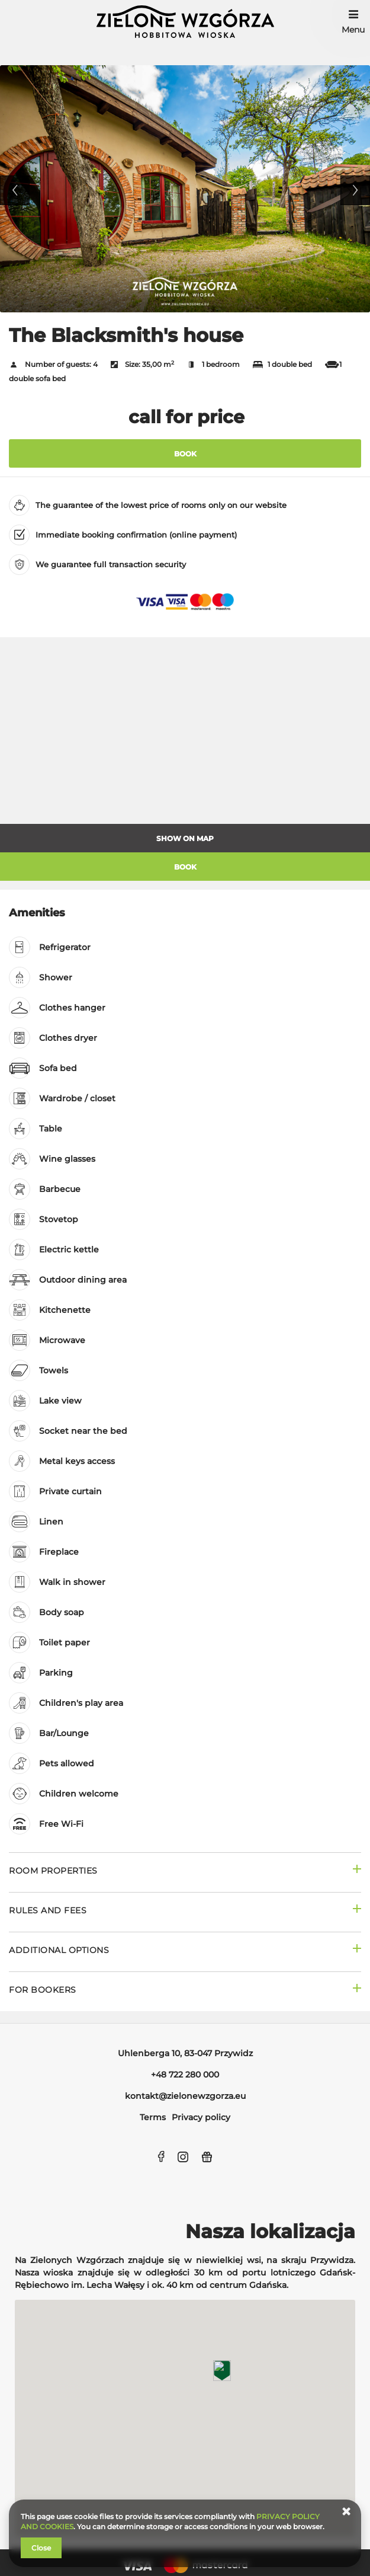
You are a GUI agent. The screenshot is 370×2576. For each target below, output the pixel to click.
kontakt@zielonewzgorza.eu (185, 2096)
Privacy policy (201, 2117)
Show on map (185, 838)
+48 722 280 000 (185, 2074)
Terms (153, 2117)
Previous (15, 190)
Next (355, 190)
